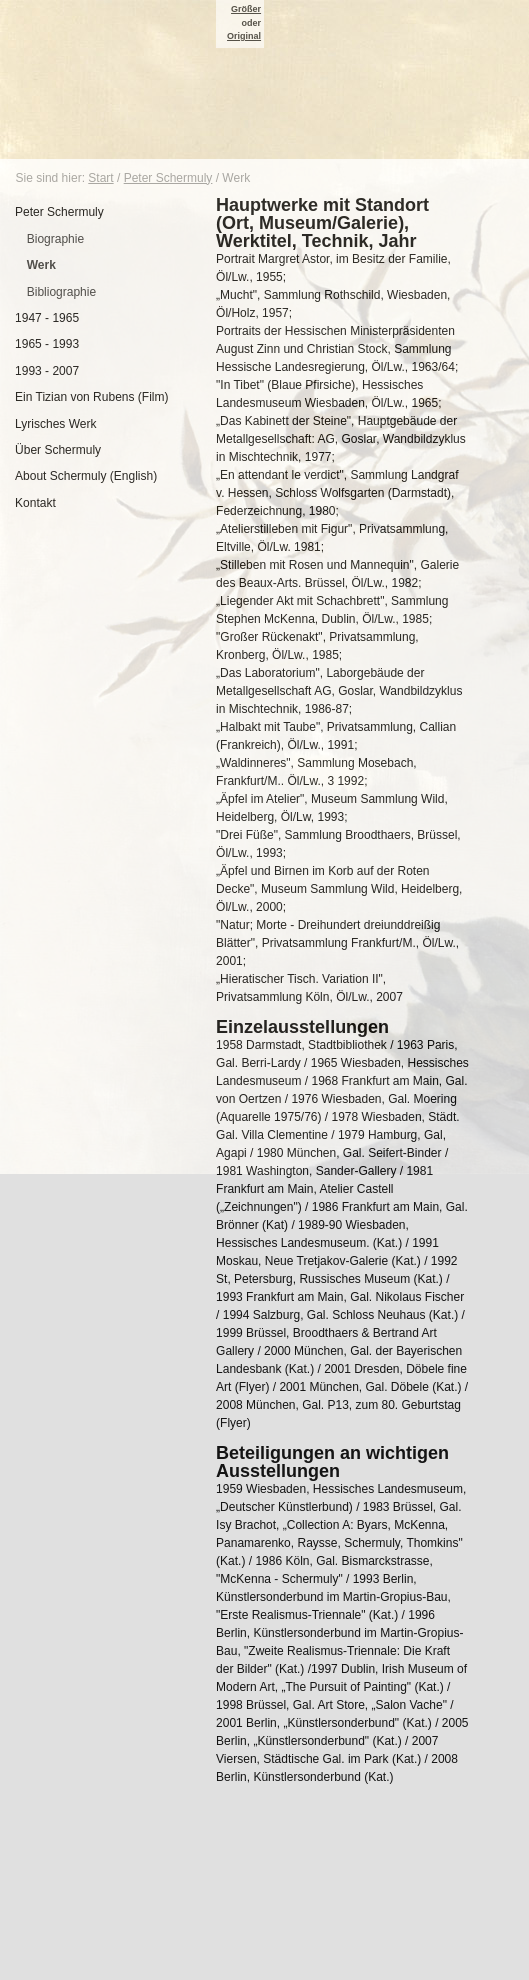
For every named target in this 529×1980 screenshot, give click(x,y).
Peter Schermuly (168, 178)
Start (100, 178)
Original (244, 36)
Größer (246, 9)
